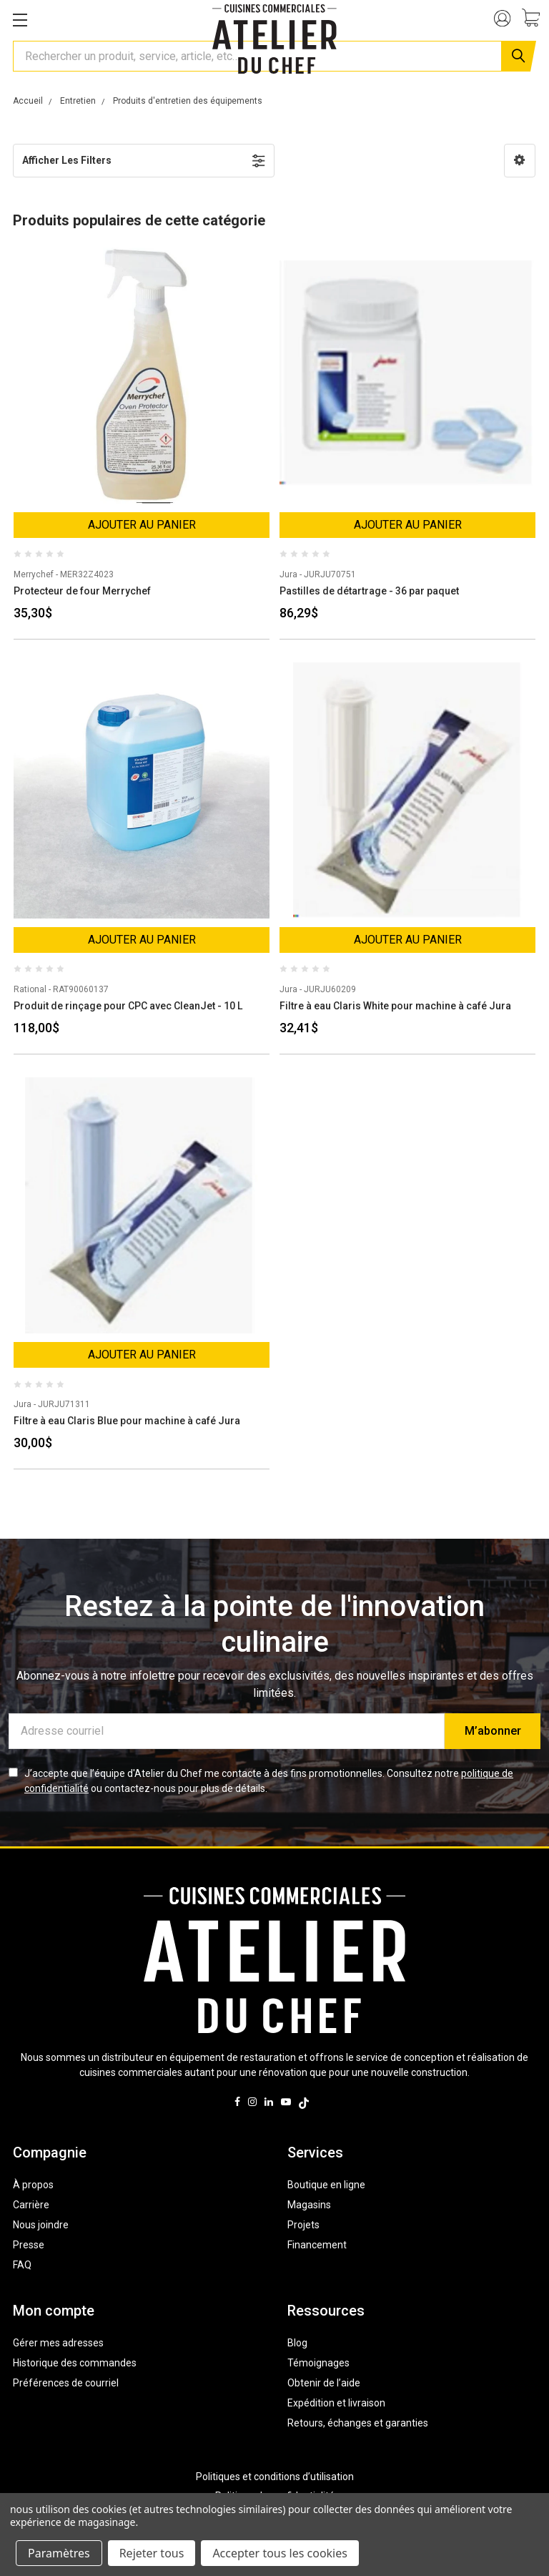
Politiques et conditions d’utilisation (275, 2476)
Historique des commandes (75, 2363)
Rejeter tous (151, 2553)
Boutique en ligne (326, 2184)
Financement (317, 2245)
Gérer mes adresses (58, 2343)
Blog (297, 2343)
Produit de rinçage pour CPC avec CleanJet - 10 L (128, 1006)
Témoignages (318, 2363)
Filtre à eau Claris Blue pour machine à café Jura (127, 1420)
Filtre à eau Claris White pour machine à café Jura (395, 1006)
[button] (519, 160)
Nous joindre (41, 2224)
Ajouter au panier (142, 525)
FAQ (22, 2265)
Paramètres (59, 2553)
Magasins (309, 2204)
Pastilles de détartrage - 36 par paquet (369, 591)
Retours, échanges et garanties (357, 2423)
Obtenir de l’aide (323, 2383)
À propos (33, 2184)
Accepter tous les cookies (279, 2553)
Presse (28, 2245)
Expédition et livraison (336, 2403)
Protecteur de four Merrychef (82, 591)
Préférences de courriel (66, 2383)
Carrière (31, 2204)
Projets (303, 2224)
